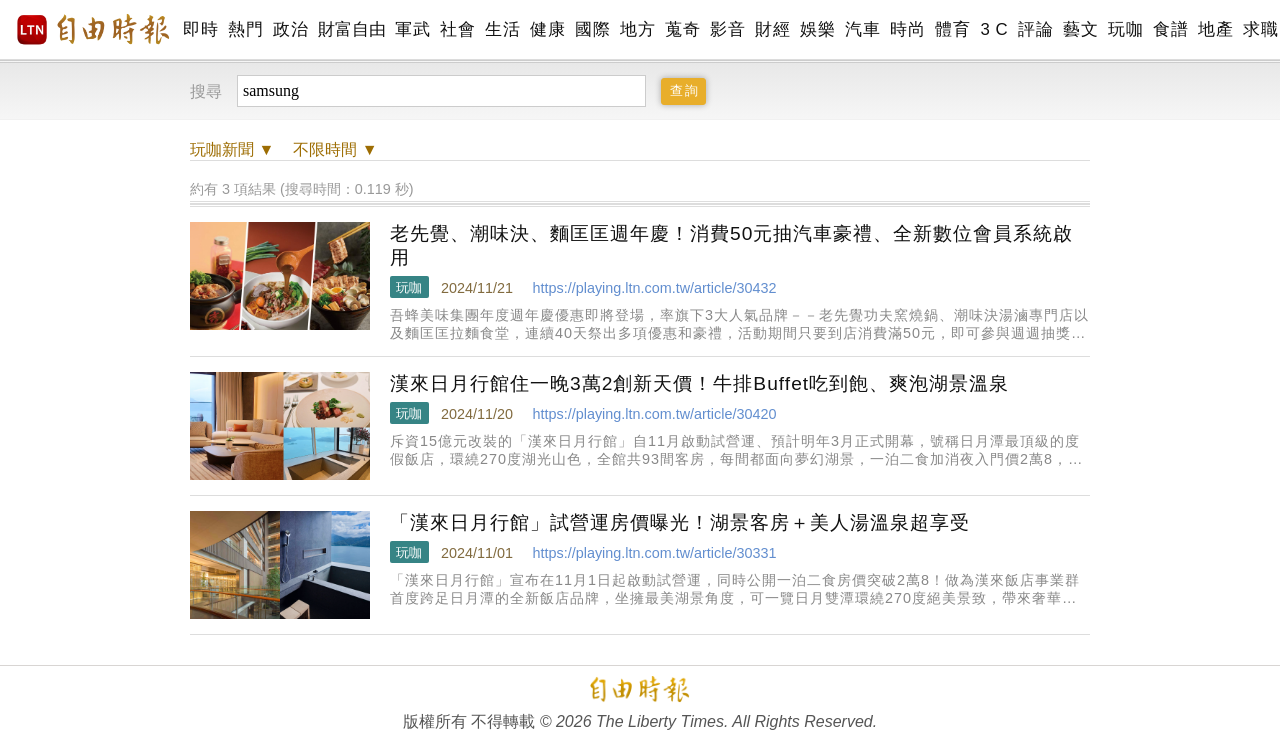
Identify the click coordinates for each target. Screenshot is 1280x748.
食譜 (1170, 29)
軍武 (412, 29)
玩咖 (1125, 29)
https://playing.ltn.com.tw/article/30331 (654, 553)
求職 (1260, 29)
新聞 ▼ (232, 149)
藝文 (1080, 29)
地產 (1215, 29)
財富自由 (351, 29)
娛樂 (817, 29)
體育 (952, 29)
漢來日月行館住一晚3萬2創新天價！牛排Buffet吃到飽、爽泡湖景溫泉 (699, 383)
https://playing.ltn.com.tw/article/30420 (654, 414)
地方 (637, 29)
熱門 (245, 29)
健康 (547, 29)
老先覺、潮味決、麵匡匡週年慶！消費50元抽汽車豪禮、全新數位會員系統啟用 (731, 245)
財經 (772, 29)
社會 (457, 29)
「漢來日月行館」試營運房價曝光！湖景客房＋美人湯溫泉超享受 (680, 522)
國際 (592, 29)
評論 (1035, 29)
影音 (727, 29)
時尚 (907, 29)
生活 (502, 29)
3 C (994, 29)
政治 (290, 29)
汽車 (862, 29)
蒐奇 (682, 29)
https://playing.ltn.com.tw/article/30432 (654, 288)
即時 (200, 29)
